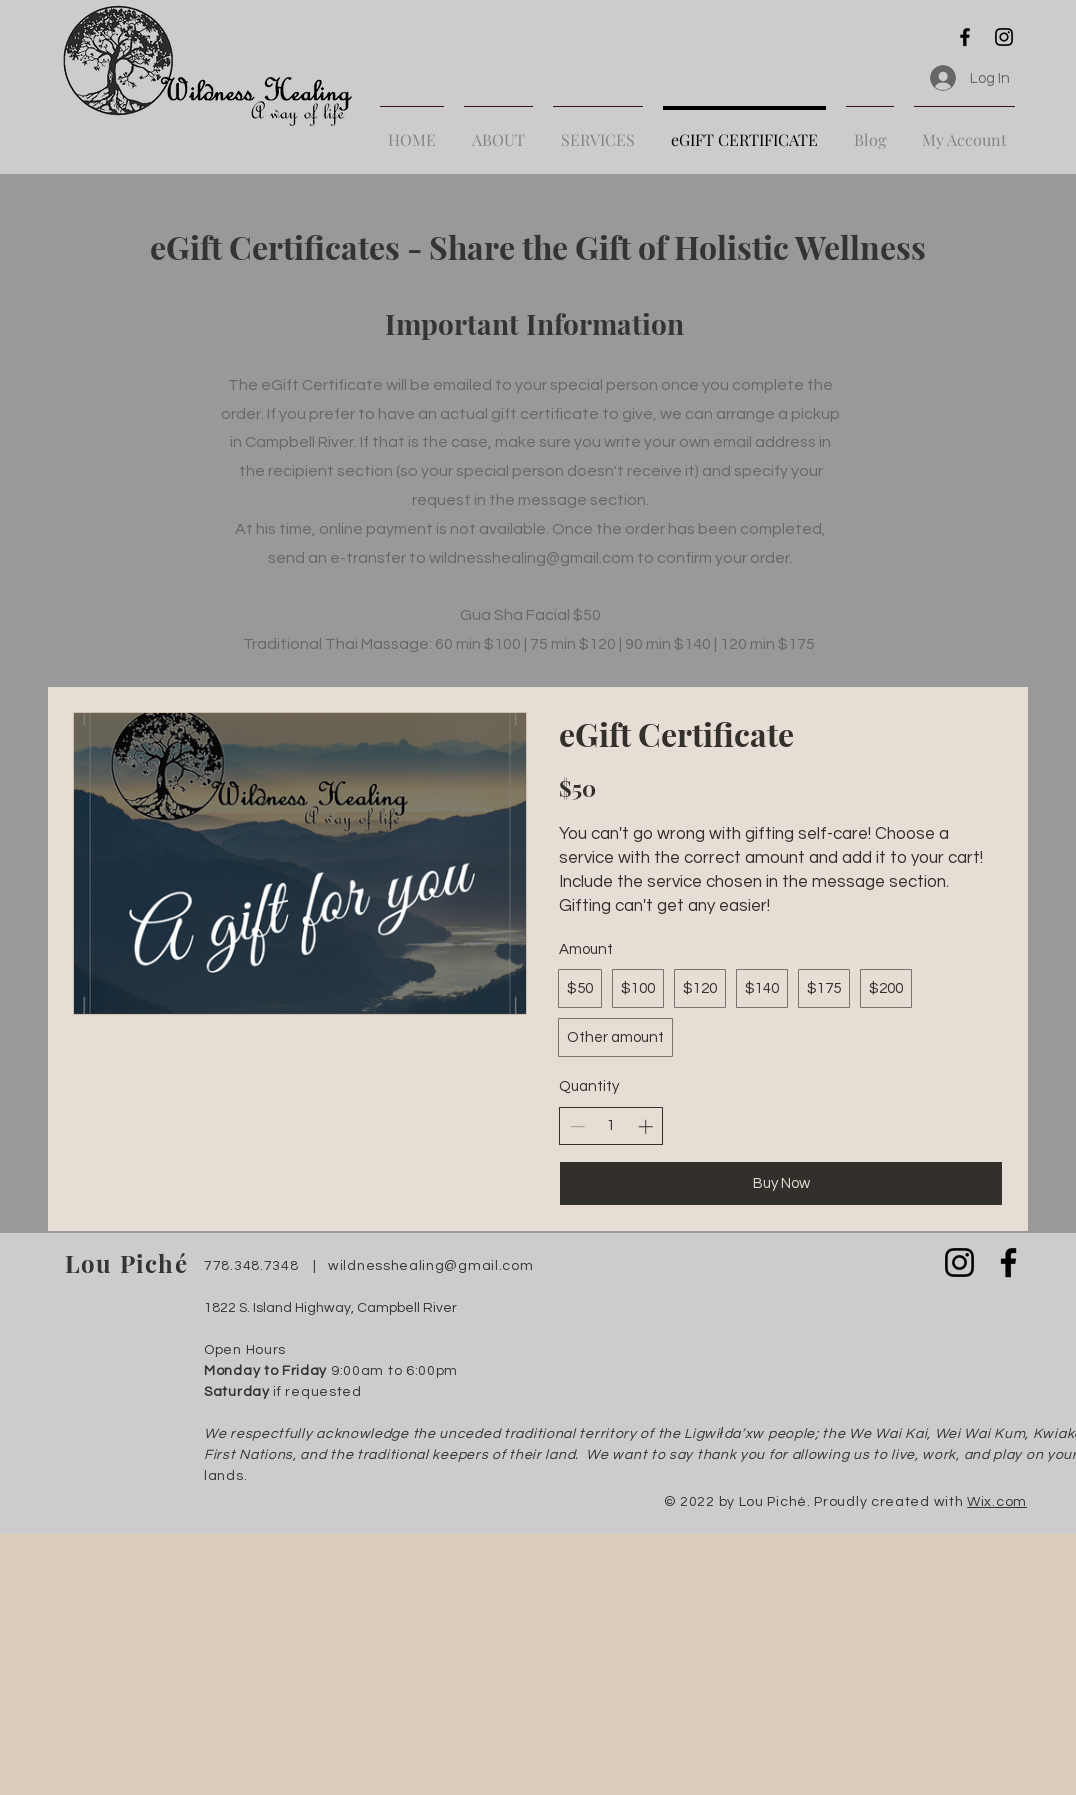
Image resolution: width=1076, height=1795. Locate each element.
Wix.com (997, 1502)
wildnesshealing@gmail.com (531, 558)
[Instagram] (1004, 37)
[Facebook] (965, 37)
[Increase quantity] (645, 1126)
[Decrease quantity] (577, 1126)
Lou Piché (126, 1263)
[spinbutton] (611, 1125)
